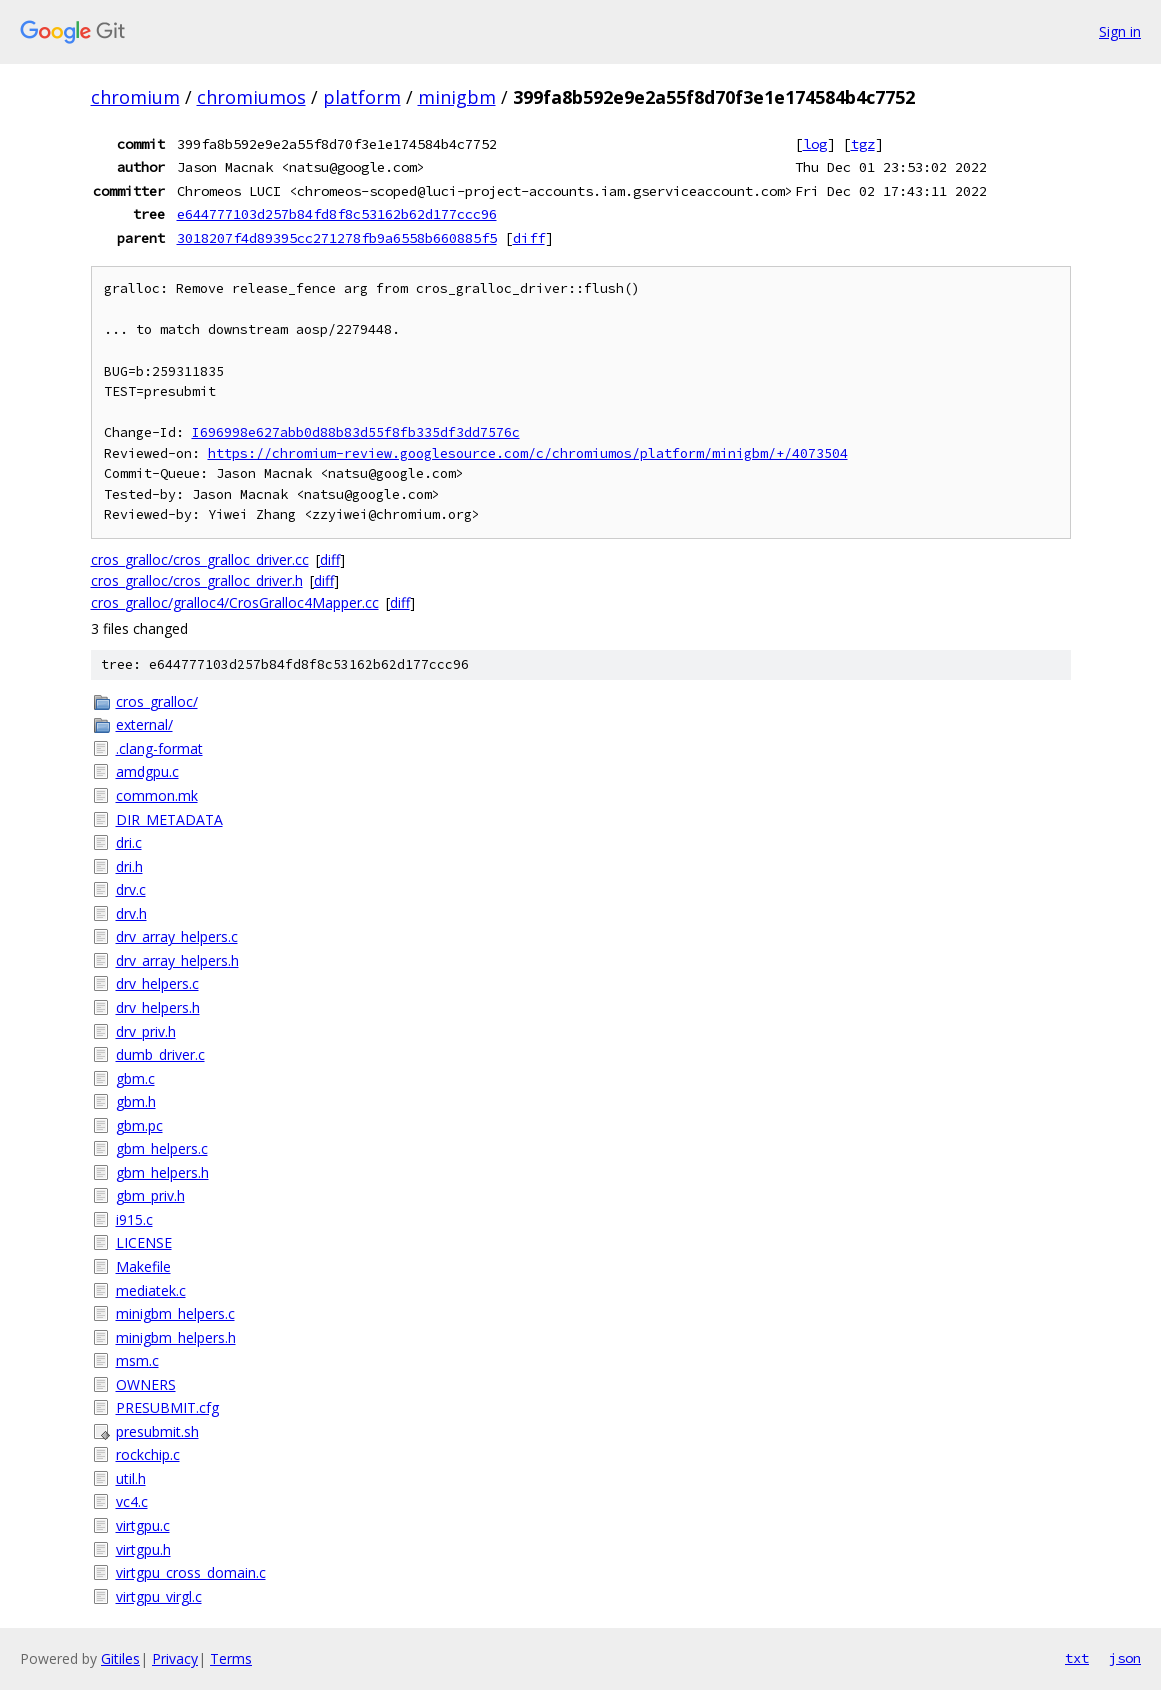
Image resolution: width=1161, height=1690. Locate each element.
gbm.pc (139, 1125)
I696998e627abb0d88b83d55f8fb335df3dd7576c (356, 432)
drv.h (131, 913)
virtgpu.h (143, 1549)
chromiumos (251, 97)
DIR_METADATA (169, 819)
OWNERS (146, 1384)
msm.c (137, 1360)
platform (362, 97)
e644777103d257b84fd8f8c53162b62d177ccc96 (337, 214)
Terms (231, 1658)
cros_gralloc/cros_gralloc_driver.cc (200, 559)
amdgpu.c (147, 771)
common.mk (157, 795)
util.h (131, 1478)
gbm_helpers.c (162, 1148)
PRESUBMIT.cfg (167, 1407)
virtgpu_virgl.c (159, 1596)
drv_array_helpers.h (177, 960)
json (1125, 1658)
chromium (135, 97)
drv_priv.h (146, 1031)
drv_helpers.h (158, 1007)
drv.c (131, 889)
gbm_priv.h (150, 1195)
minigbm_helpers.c (175, 1313)
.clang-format (159, 748)
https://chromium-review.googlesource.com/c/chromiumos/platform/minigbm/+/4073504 (528, 453)
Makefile (143, 1266)
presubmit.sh (157, 1431)
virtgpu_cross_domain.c (191, 1572)
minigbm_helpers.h (176, 1337)
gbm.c (135, 1078)
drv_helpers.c (157, 983)
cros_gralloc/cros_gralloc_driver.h (197, 580)
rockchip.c (148, 1454)
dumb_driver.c (160, 1054)
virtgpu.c (143, 1525)
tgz (863, 144)
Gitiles (120, 1658)
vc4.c (132, 1501)
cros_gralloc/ (157, 701)
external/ (144, 724)
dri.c (129, 842)
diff (529, 238)
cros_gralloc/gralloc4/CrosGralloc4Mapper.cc (235, 602)
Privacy (175, 1658)
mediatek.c (151, 1290)
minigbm (457, 97)
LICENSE (144, 1242)
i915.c (134, 1219)
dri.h (129, 866)
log (815, 144)
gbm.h (136, 1101)
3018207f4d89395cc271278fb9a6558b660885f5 (337, 238)
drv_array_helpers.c (177, 936)
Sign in (1120, 31)
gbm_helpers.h (162, 1172)
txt (1077, 1658)
